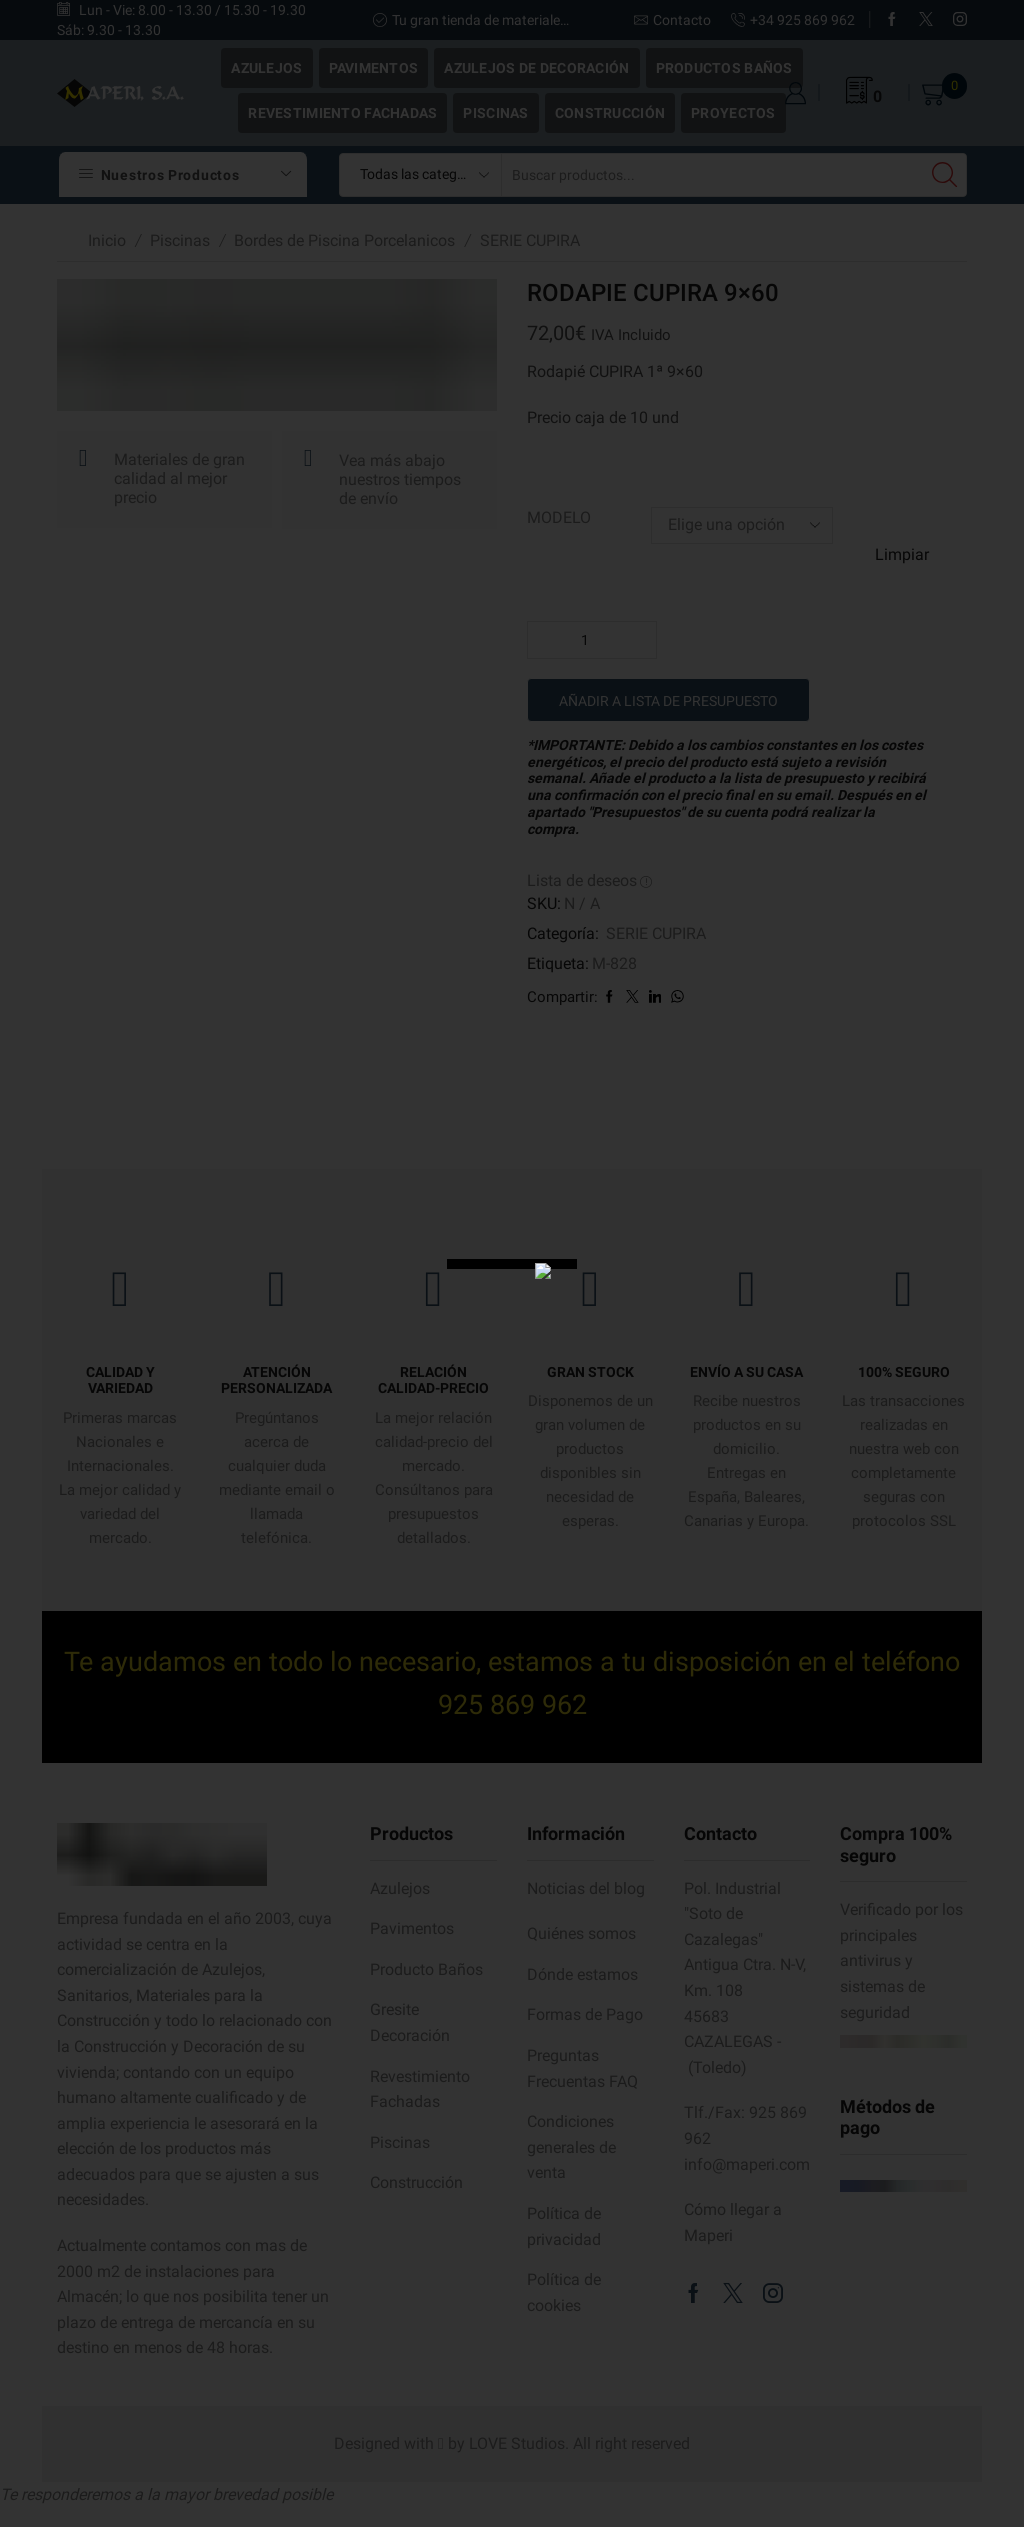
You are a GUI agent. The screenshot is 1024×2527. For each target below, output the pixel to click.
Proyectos (733, 113)
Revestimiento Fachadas (342, 113)
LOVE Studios (517, 2443)
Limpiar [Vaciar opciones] (902, 554)
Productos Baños (724, 68)
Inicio (107, 240)
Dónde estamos (582, 1974)
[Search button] (945, 175)
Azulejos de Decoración (536, 68)
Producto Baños (426, 1969)
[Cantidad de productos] (592, 640)
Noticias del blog (586, 1888)
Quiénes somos (581, 1933)
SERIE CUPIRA (530, 240)
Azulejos (266, 68)
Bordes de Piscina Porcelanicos (344, 240)
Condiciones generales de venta (571, 2147)
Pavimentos (374, 68)
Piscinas (495, 113)
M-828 (614, 963)
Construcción (610, 113)
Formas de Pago (585, 2014)
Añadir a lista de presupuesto (668, 701)
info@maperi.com (747, 2164)
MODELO (559, 517)
